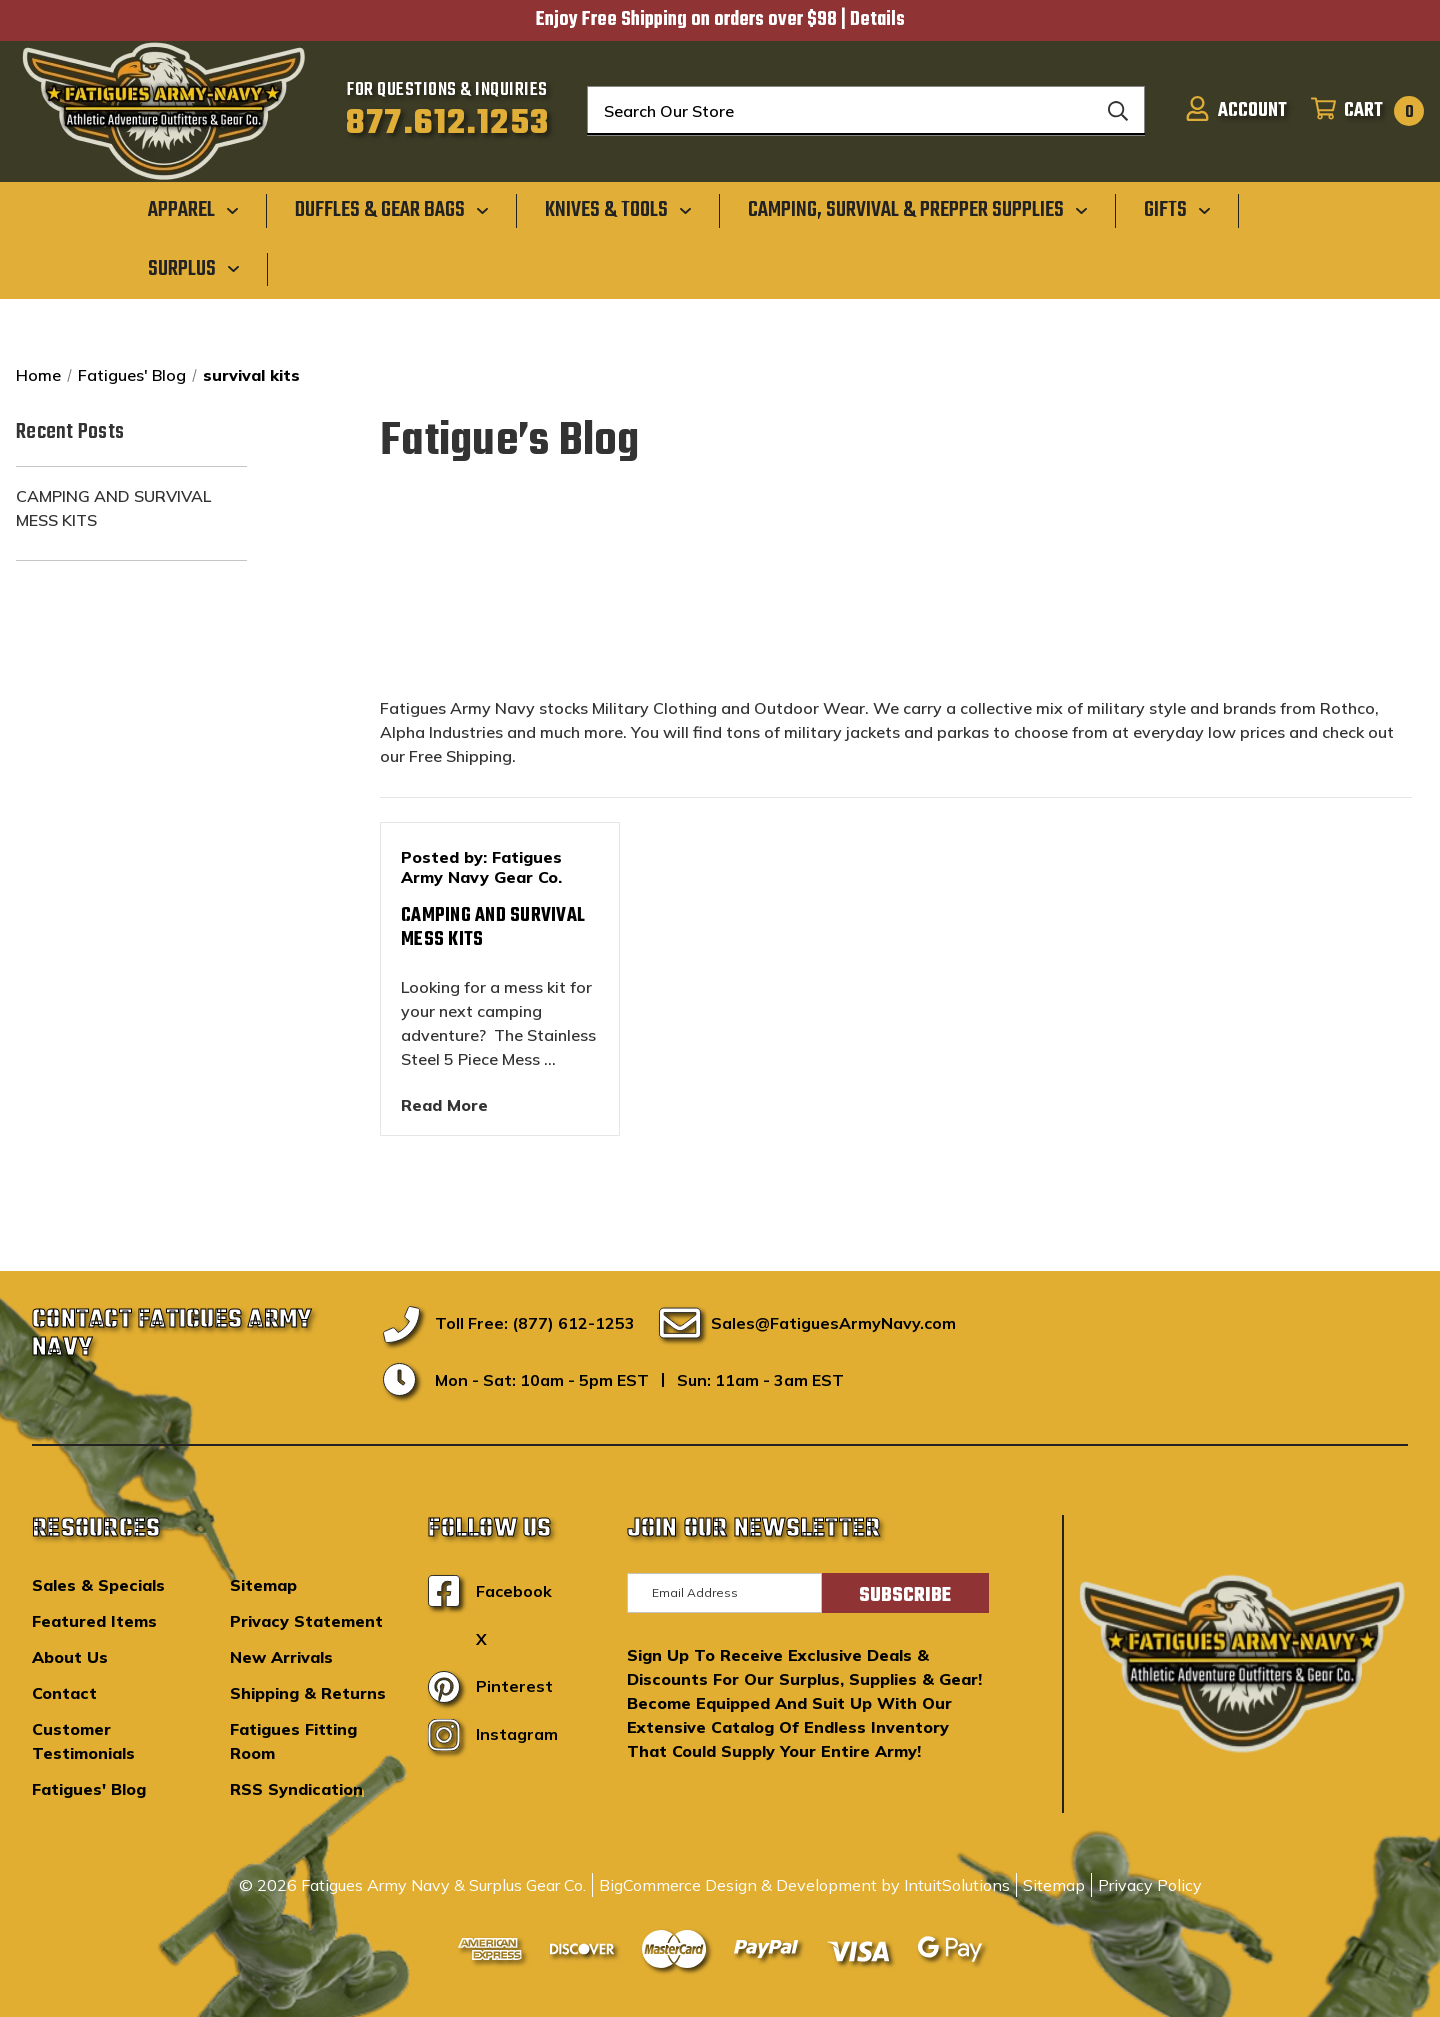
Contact (64, 1693)
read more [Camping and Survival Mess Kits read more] (444, 1105)
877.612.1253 (447, 124)
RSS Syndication (296, 1789)
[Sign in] (1236, 111)
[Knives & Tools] (618, 210)
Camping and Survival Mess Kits (113, 508)
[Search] (1118, 111)
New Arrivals (281, 1657)
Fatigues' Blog (89, 1789)
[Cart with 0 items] (1361, 111)
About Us (70, 1657)
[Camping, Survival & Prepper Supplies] (918, 210)
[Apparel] (193, 210)
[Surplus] (194, 268)
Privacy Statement (306, 1621)
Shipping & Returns (308, 1693)
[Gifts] (1177, 210)
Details (877, 20)
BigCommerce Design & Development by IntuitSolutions (804, 1885)
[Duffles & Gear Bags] (392, 210)
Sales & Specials (98, 1585)
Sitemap (263, 1585)
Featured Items (94, 1621)
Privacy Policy (1150, 1885)
